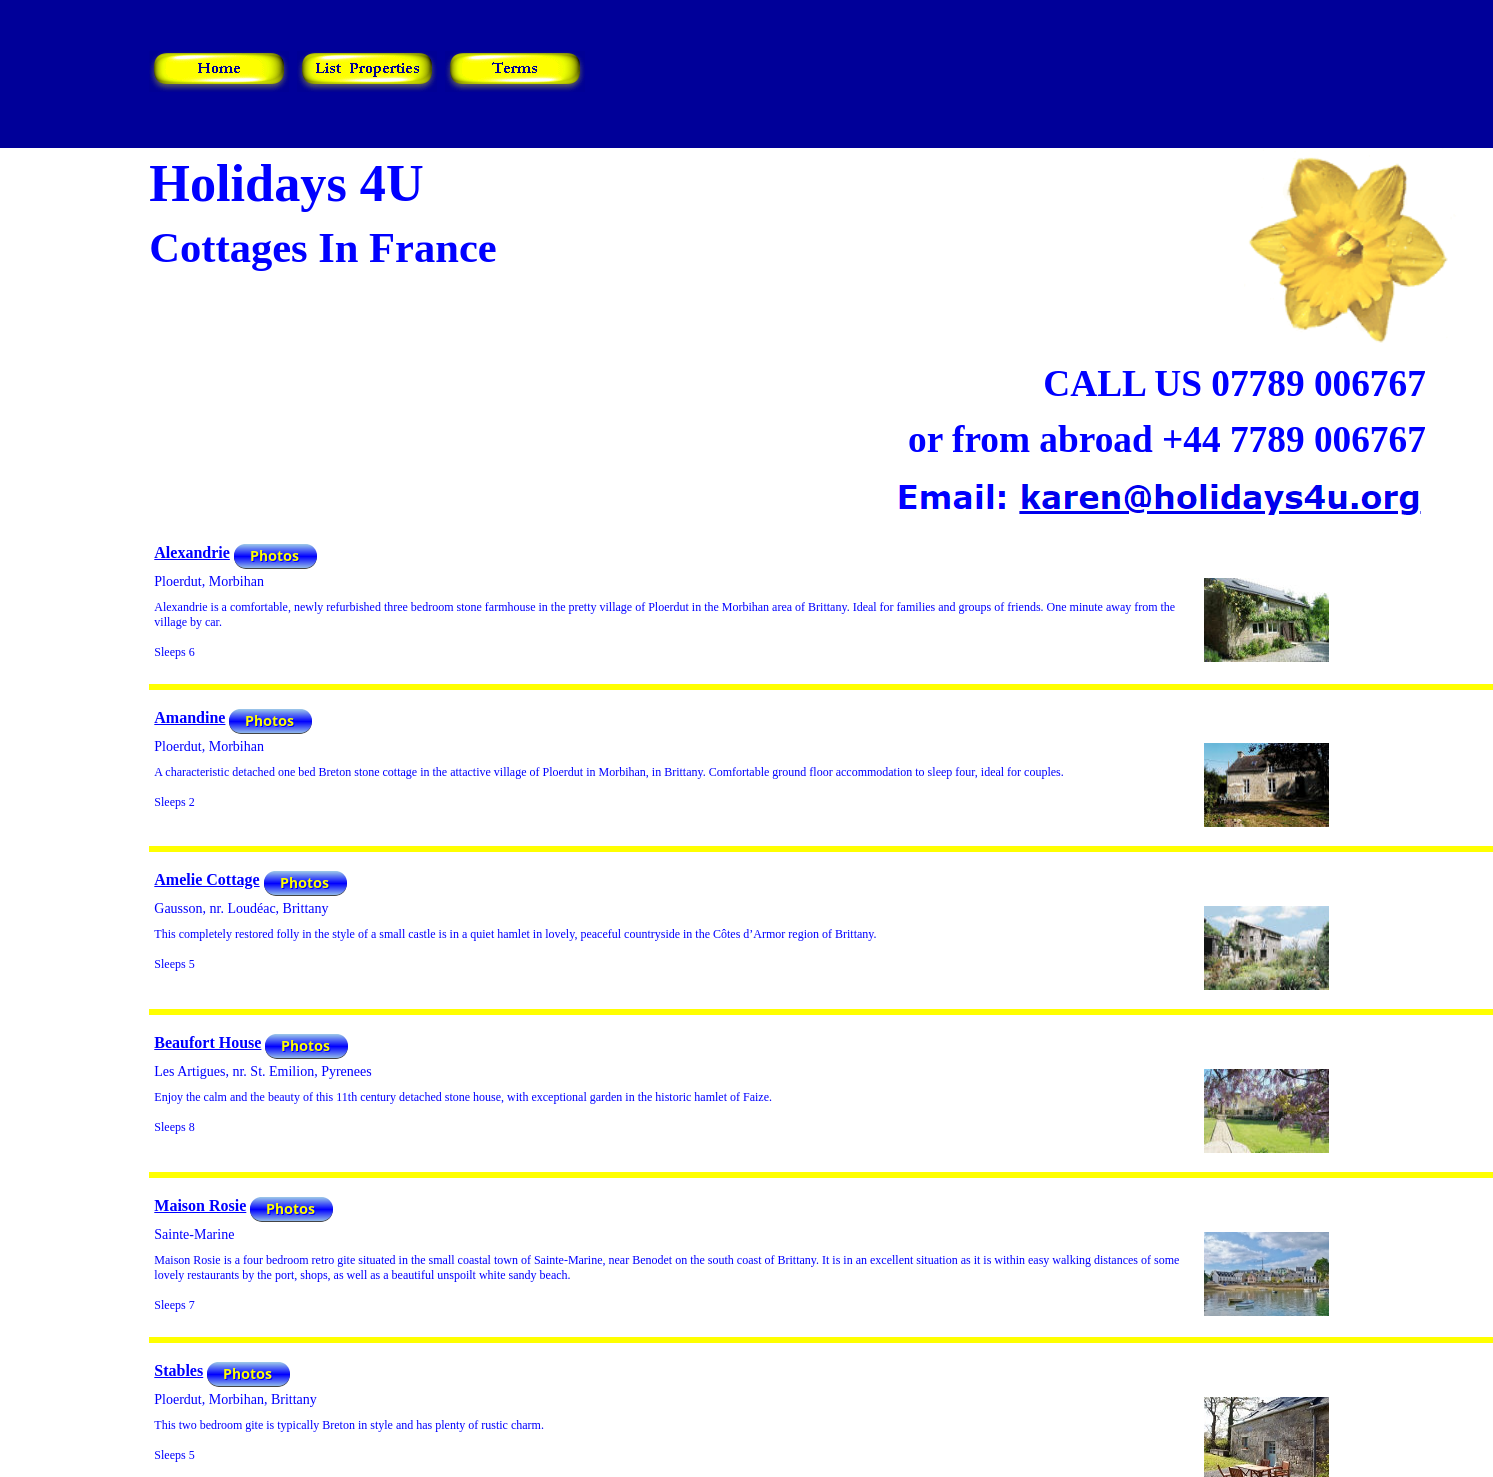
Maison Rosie (200, 1205)
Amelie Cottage (206, 879)
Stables (178, 1370)
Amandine (189, 717)
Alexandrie (192, 552)
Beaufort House (207, 1042)
